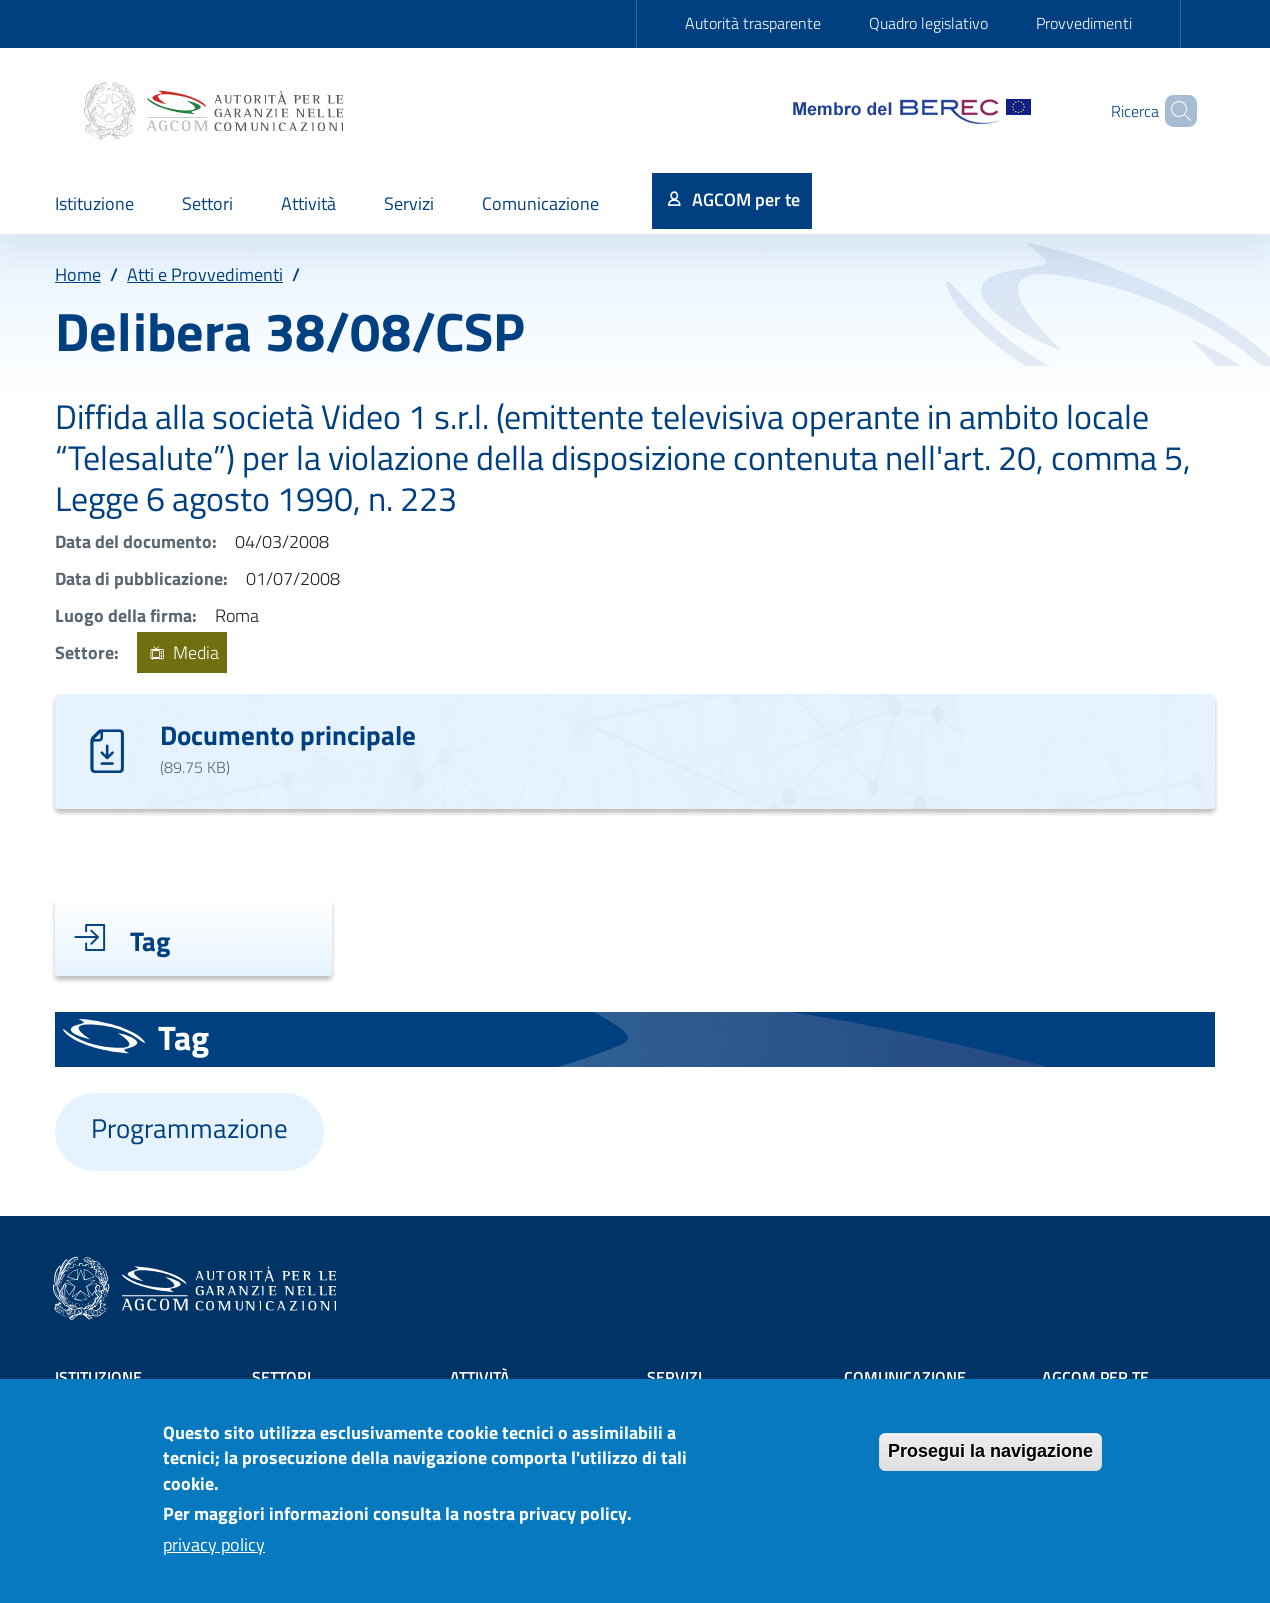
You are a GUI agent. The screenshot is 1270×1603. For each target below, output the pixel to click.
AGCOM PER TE (1095, 1377)
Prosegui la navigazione (990, 1463)
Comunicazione (905, 1377)
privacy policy (214, 1556)
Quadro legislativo (928, 23)
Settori (281, 1377)
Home (78, 274)
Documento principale (288, 734)
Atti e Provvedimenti (205, 274)
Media (181, 652)
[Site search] (1173, 111)
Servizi (674, 1377)
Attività (480, 1377)
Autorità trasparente (753, 23)
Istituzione (98, 1377)
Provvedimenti (1084, 23)
